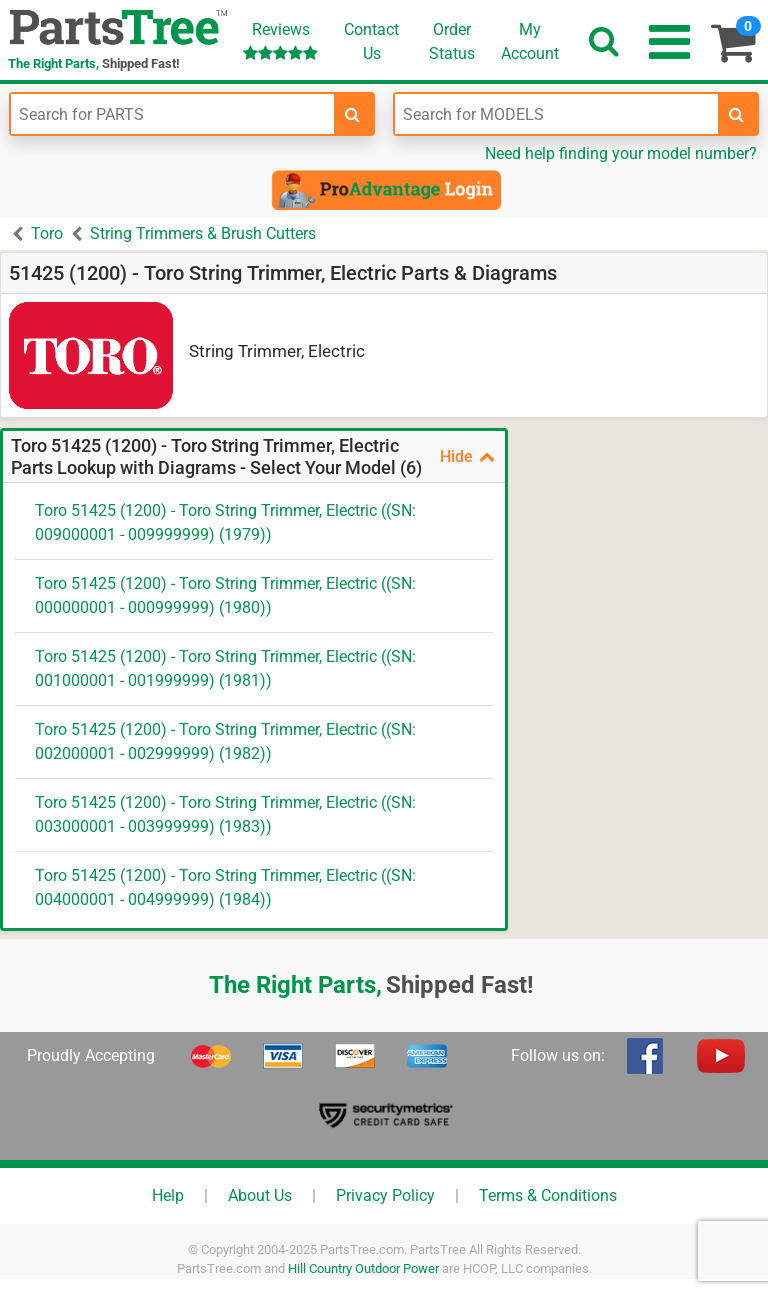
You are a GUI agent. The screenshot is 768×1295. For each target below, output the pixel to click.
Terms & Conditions (548, 1195)
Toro (47, 233)
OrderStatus (452, 41)
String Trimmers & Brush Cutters (203, 233)
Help (168, 1195)
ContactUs (371, 41)
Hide (467, 456)
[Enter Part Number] (172, 114)
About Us (260, 1195)
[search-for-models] (737, 114)
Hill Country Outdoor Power (363, 1268)
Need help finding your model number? (621, 153)
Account (530, 41)
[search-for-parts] (353, 114)
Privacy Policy (385, 1195)
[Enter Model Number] (556, 114)
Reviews (280, 40)
